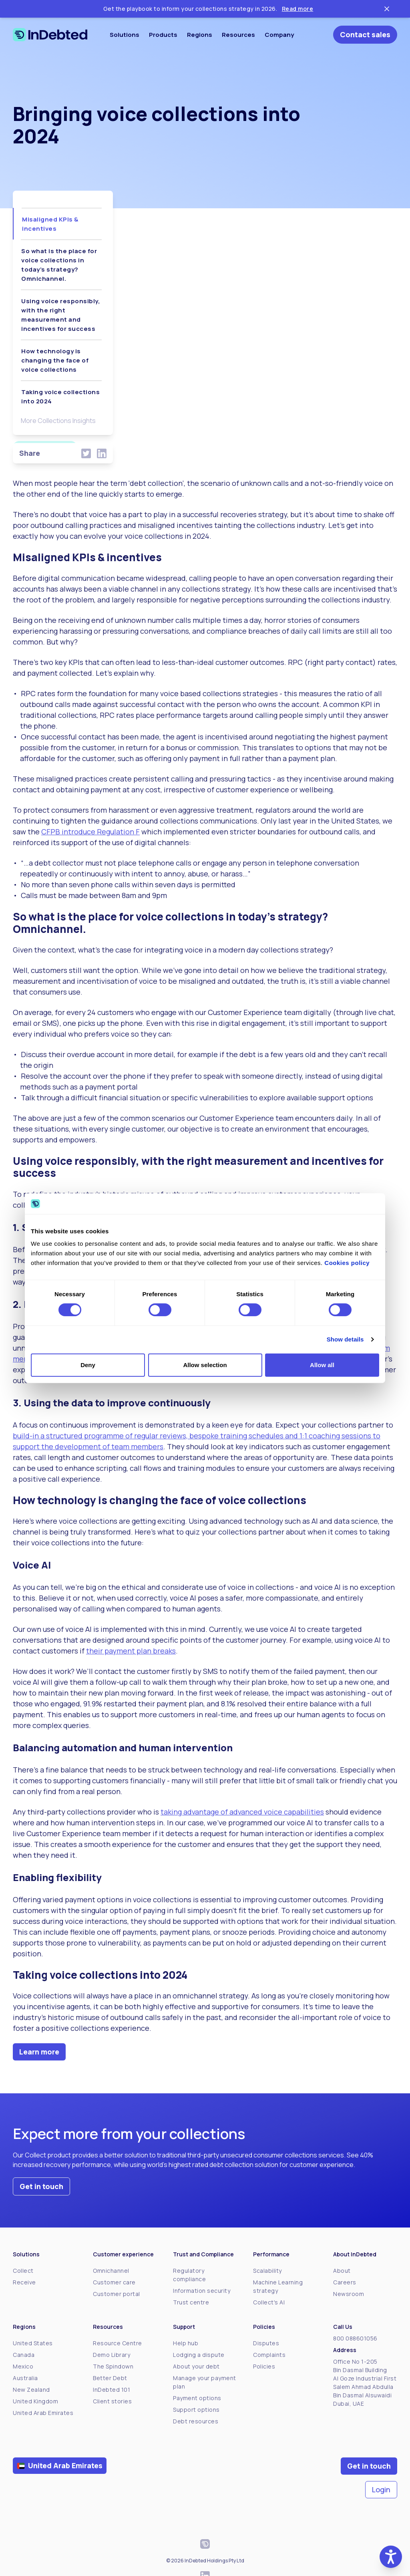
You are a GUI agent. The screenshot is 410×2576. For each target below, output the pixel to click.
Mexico (23, 2366)
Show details (345, 1339)
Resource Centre (117, 2343)
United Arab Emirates (43, 2413)
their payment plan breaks (131, 1651)
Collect (23, 2270)
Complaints (269, 2354)
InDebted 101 (111, 2389)
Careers (344, 2282)
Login (381, 2489)
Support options (196, 2409)
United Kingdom (35, 2401)
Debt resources (195, 2421)
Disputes (266, 2343)
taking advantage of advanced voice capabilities (242, 1812)
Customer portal (116, 2294)
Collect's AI (269, 2302)
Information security (201, 2290)
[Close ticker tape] (387, 9)
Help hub (185, 2343)
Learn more (39, 2051)
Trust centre (191, 2302)
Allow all (322, 1365)
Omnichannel (111, 2270)
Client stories (112, 2401)
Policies (264, 2366)
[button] (391, 2557)
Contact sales (365, 34)
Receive (24, 2282)
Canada (23, 2354)
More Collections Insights (58, 420)
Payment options (197, 2398)
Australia (25, 2378)
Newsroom (348, 2294)
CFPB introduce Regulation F (90, 831)
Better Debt (110, 2378)
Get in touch (41, 2186)
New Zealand (31, 2389)
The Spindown (113, 2366)
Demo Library (111, 2354)
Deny (87, 1365)
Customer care (114, 2282)
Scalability (267, 2270)
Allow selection (205, 1365)
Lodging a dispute (199, 2354)
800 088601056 (355, 2338)
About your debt (196, 2366)
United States (33, 2343)
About (342, 2270)
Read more (298, 8)
